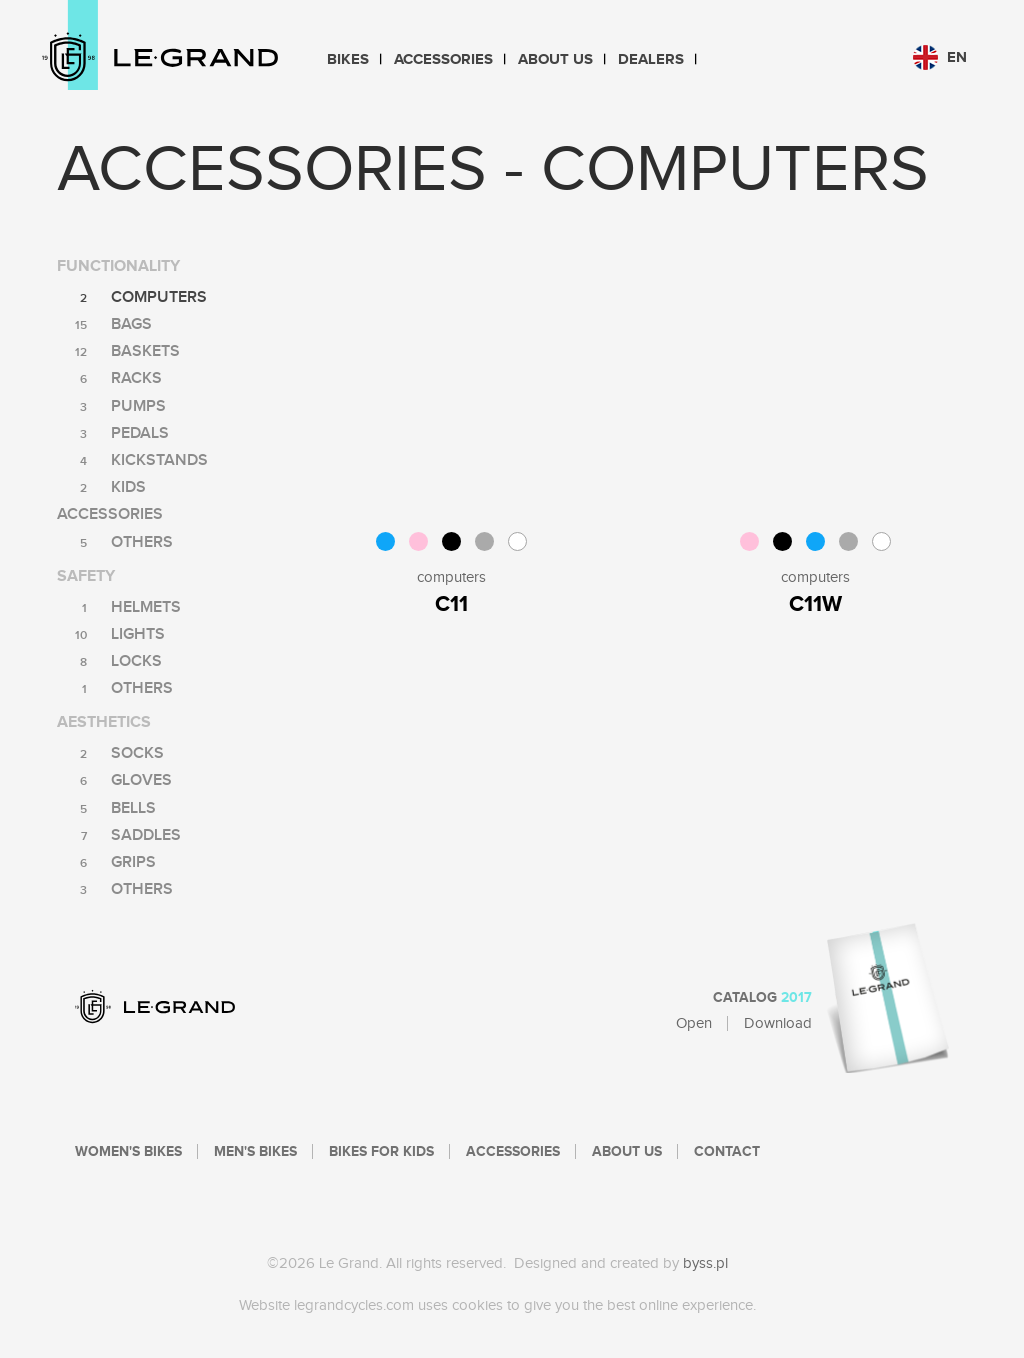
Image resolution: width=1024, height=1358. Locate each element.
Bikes (348, 59)
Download (778, 1023)
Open (694, 1023)
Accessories (443, 59)
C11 (451, 604)
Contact (727, 1152)
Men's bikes (255, 1152)
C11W (815, 604)
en (940, 57)
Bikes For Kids (381, 1152)
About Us (555, 59)
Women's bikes (128, 1152)
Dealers (651, 59)
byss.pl (705, 1263)
